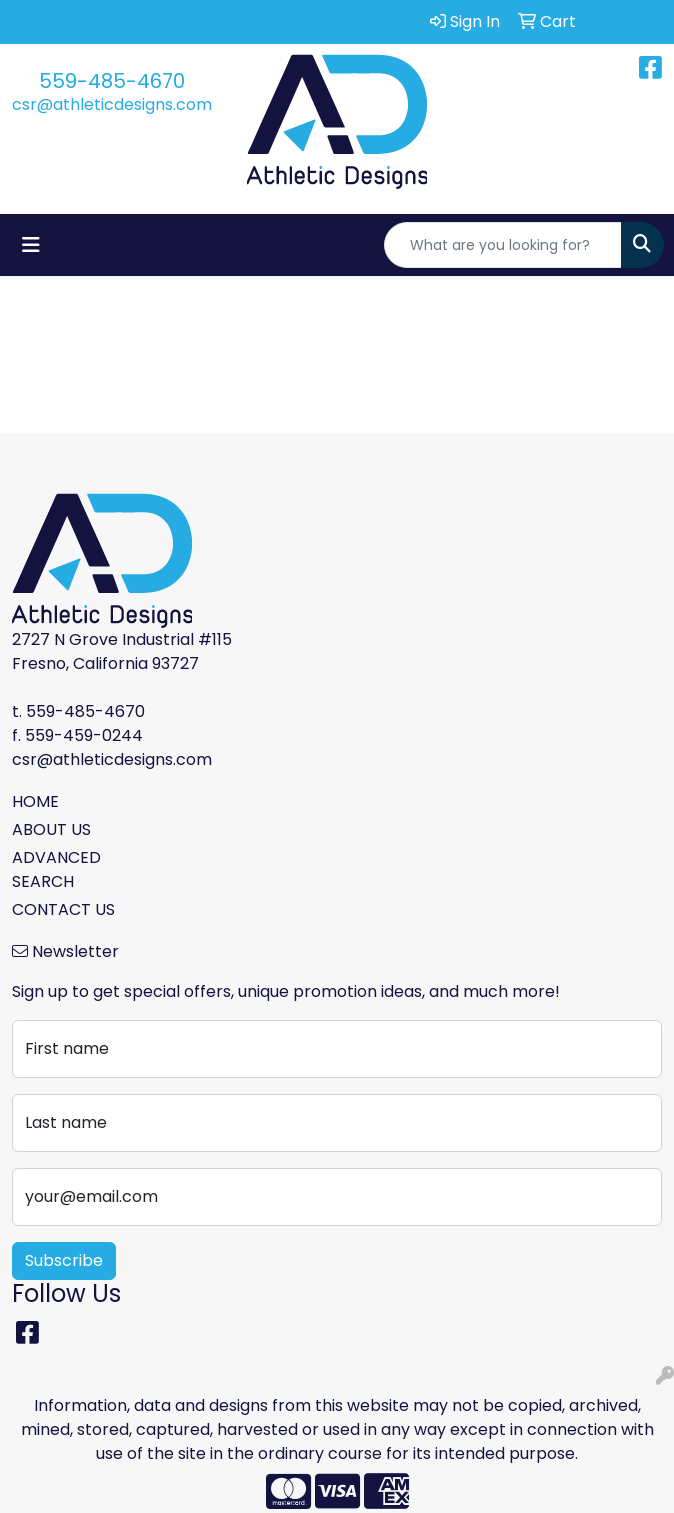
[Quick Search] (503, 245)
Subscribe (64, 1260)
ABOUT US (51, 829)
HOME (35, 801)
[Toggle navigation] (31, 245)
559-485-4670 (112, 81)
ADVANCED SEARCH (56, 869)
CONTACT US (63, 909)
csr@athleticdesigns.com (112, 104)
